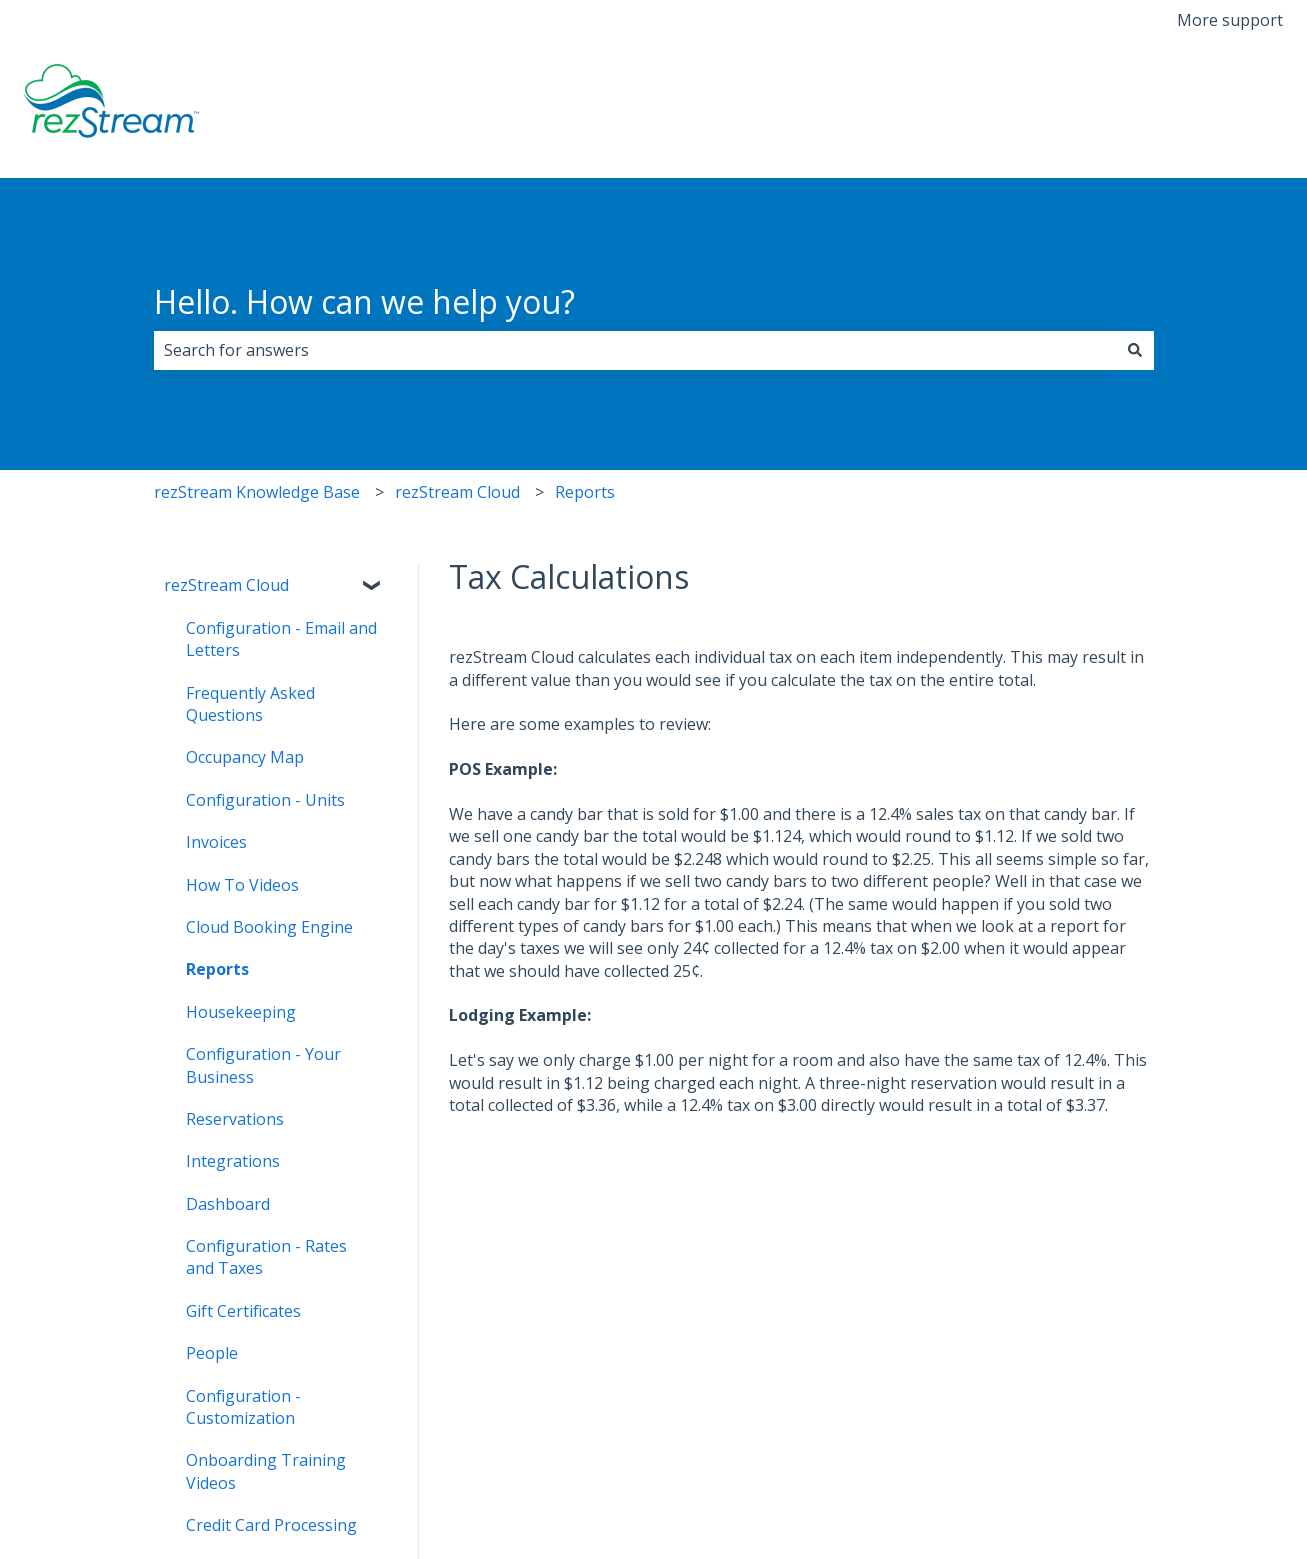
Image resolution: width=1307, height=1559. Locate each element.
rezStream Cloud (457, 492)
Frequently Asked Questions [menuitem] (250, 704)
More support (1230, 20)
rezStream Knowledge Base (257, 492)
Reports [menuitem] (217, 969)
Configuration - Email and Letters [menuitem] (281, 639)
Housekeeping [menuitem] (241, 1012)
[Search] (1135, 350)
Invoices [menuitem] (216, 842)
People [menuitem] (212, 1353)
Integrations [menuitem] (233, 1161)
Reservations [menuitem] (235, 1119)
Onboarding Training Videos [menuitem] (266, 1471)
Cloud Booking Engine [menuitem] (269, 927)
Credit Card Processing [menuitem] (271, 1525)
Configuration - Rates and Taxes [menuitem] (266, 1257)
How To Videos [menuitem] (242, 885)
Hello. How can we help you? (364, 301)
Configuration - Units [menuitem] (265, 800)
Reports (585, 492)
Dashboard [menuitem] (228, 1204)
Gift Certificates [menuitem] (243, 1311)
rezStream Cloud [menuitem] (226, 585)
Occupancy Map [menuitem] (245, 757)
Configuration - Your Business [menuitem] (263, 1065)
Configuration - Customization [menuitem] (243, 1407)
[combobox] (635, 350)
